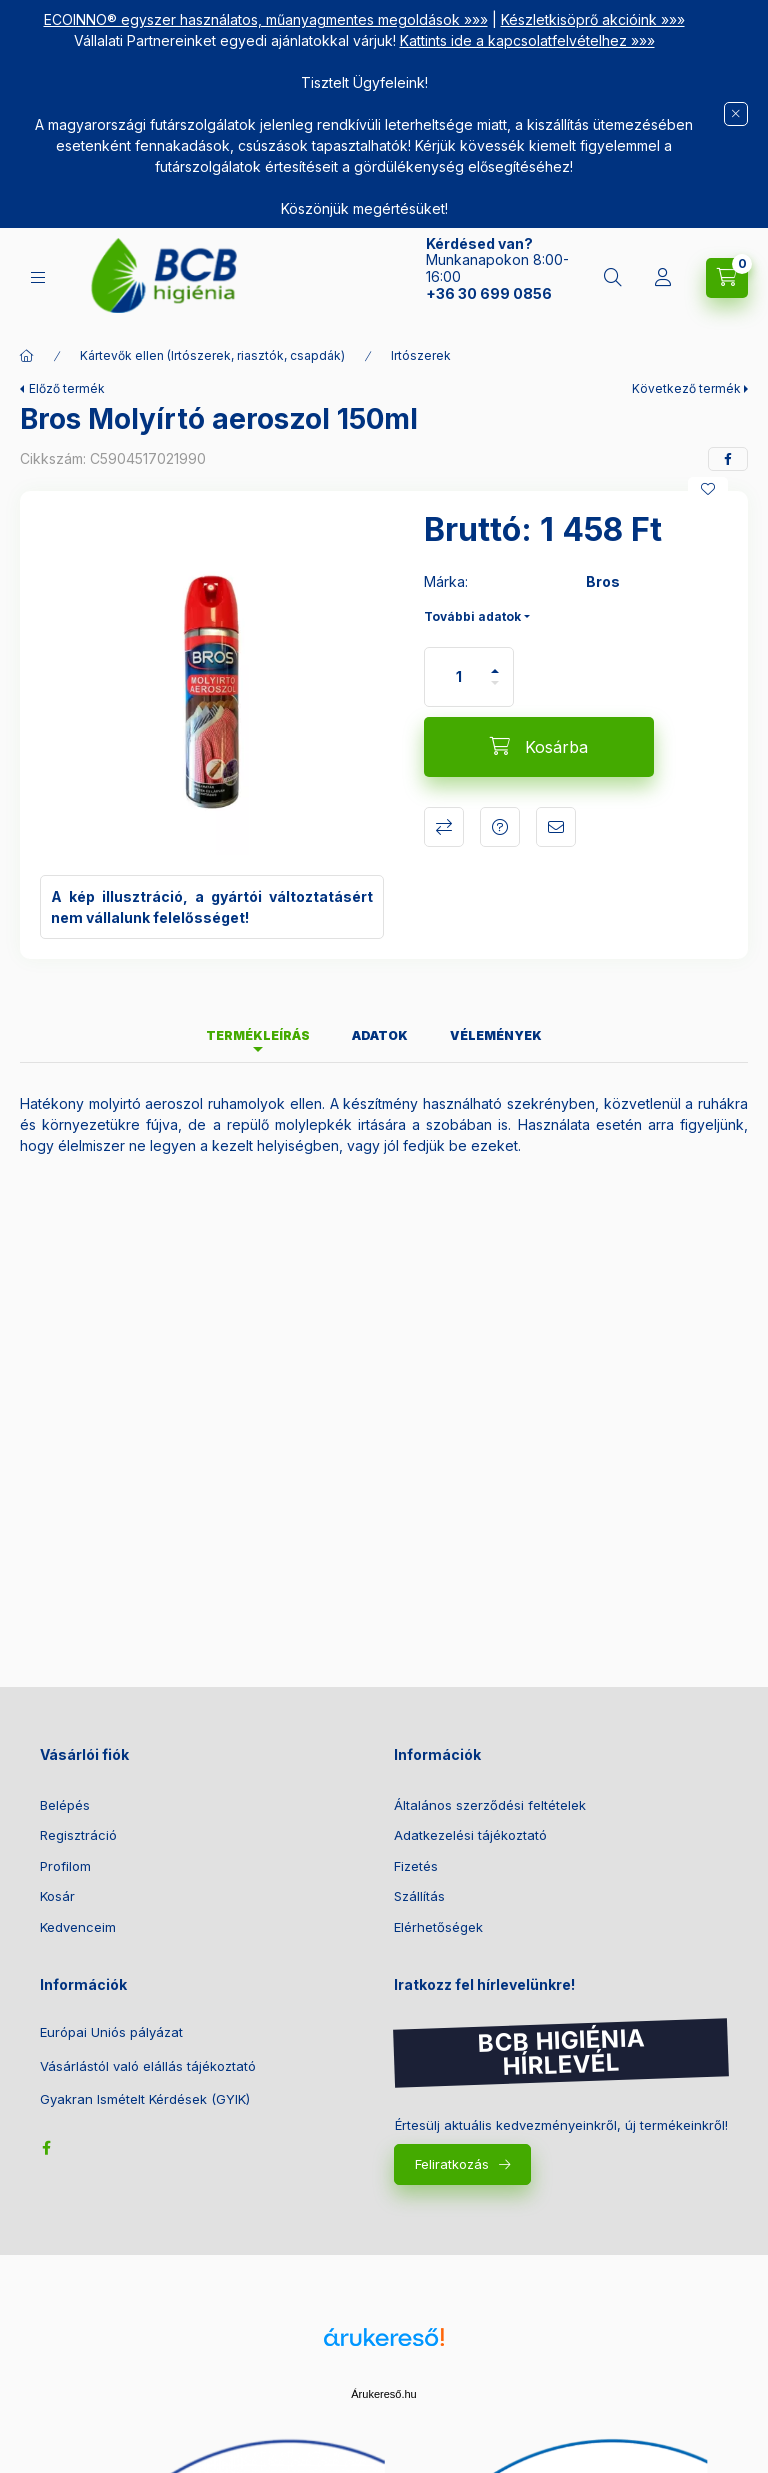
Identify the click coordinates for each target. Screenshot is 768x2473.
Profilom (65, 1866)
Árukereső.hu (383, 2394)
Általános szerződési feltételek (490, 1805)
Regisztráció (78, 1835)
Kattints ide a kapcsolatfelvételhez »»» (527, 40)
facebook (46, 2148)
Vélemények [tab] (496, 1035)
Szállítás (419, 1896)
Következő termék (686, 388)
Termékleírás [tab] (258, 1035)
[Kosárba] (539, 747)
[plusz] (495, 662)
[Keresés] (613, 278)
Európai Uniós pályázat (111, 2032)
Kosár (57, 1896)
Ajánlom (556, 827)
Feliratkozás (452, 2164)
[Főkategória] (27, 356)
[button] (212, 683)
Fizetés (416, 1866)
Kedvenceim (78, 1927)
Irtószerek (421, 355)
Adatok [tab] (380, 1035)
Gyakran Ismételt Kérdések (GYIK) (145, 2099)
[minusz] (495, 691)
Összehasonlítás (444, 827)
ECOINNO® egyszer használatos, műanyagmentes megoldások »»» (266, 19)
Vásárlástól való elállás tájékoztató (148, 2066)
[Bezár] (736, 114)
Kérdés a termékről (500, 827)
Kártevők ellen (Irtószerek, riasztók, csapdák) (212, 355)
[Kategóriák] (38, 277)
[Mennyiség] (459, 677)
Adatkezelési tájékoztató (470, 1835)
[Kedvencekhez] (708, 489)
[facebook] (728, 459)
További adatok (472, 616)
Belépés (65, 1805)
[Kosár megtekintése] (727, 278)
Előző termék (67, 388)
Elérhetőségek (438, 1927)
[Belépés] (663, 278)
